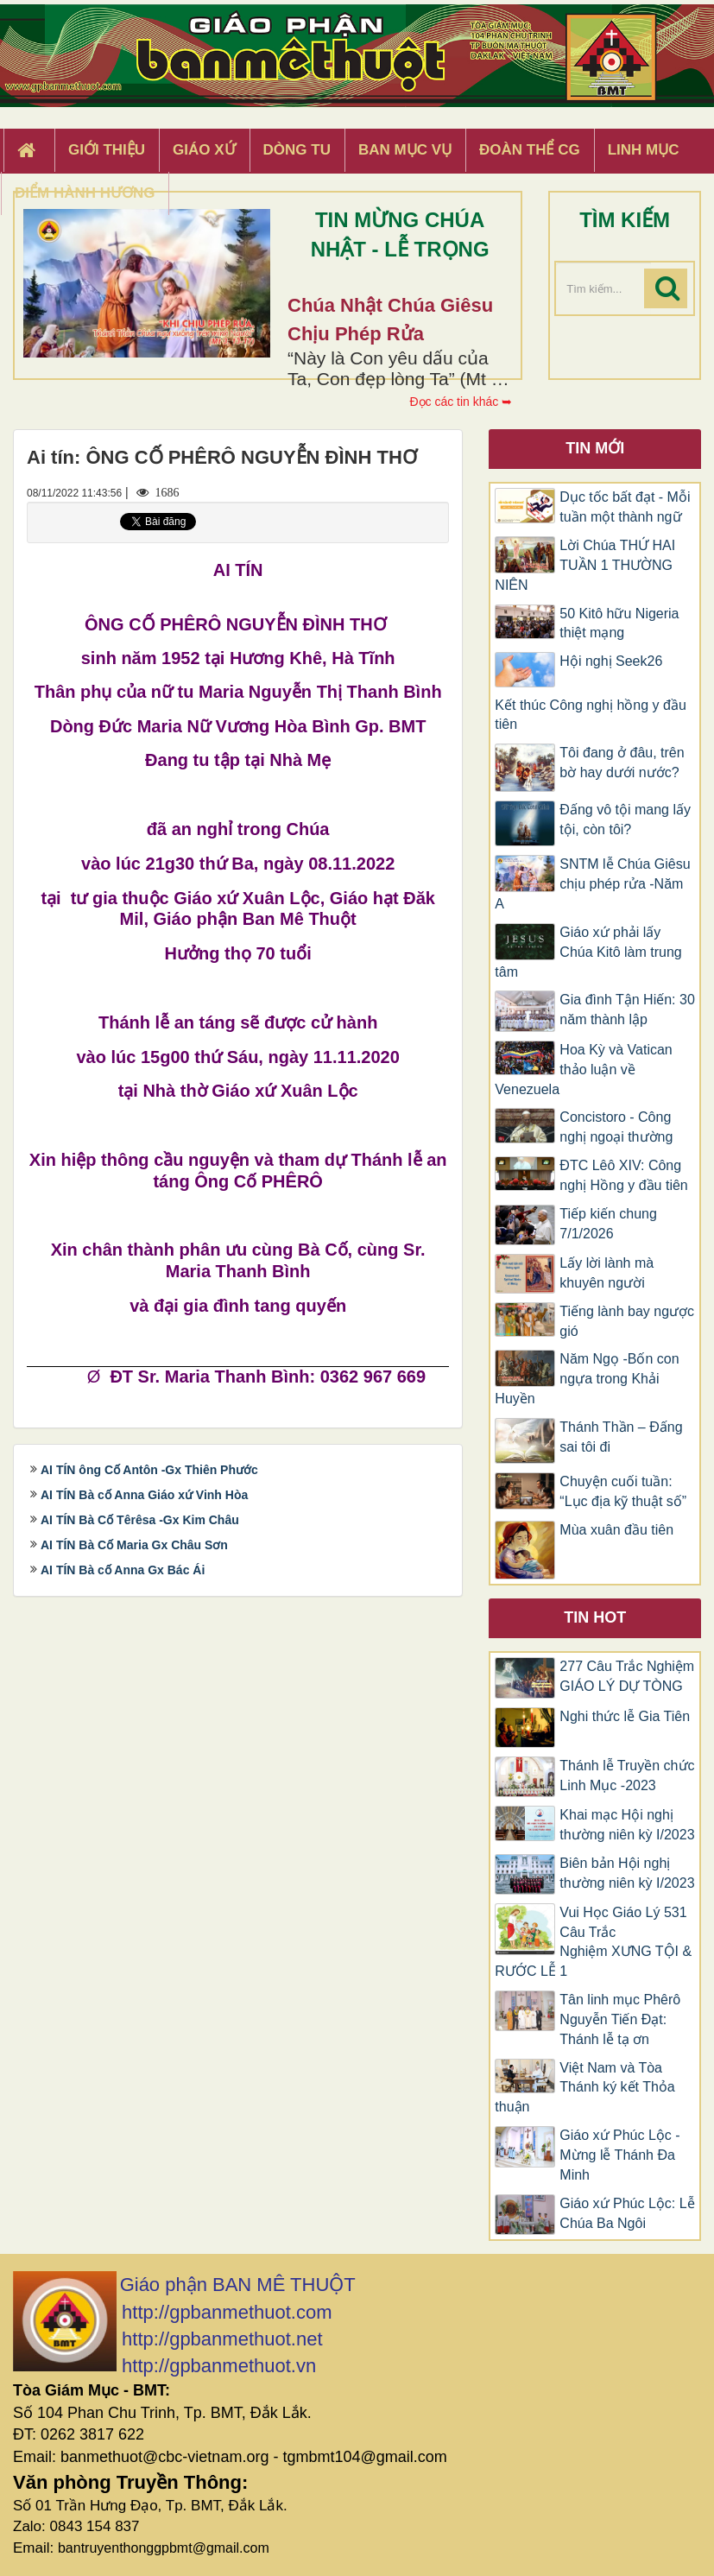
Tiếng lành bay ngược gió (626, 1321)
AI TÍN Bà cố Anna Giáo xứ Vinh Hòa (144, 1495)
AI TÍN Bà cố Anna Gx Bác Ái (123, 1570)
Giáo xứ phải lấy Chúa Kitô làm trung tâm (588, 952)
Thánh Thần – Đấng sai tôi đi (620, 1437)
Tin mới (595, 448)
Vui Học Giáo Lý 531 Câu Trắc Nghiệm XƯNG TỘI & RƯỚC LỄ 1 (593, 1942)
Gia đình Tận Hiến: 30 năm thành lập (626, 1009)
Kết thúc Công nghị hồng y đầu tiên (590, 715)
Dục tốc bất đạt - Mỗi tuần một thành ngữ (624, 507)
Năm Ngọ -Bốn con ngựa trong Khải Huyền (587, 1378)
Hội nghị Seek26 (610, 661)
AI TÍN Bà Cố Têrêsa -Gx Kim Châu (140, 1520)
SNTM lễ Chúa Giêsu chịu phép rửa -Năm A (592, 884)
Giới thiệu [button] (106, 150)
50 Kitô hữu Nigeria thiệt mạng (619, 623)
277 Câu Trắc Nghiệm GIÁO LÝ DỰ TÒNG (626, 1676)
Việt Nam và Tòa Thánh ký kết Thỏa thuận (584, 2087)
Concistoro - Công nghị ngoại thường (616, 1127)
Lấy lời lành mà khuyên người (606, 1273)
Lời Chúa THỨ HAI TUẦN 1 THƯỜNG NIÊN (585, 565)
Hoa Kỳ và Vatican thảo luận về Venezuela (583, 1069)
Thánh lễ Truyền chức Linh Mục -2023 (626, 1775)
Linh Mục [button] (643, 150)
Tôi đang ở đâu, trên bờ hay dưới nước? (621, 762)
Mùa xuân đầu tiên (616, 1529)
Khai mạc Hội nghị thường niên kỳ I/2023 (626, 1824)
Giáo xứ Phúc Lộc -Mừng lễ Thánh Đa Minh (619, 2155)
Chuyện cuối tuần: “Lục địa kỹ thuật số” (622, 1491)
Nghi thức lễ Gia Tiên (624, 1716)
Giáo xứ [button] (204, 150)
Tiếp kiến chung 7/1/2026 (608, 1223)
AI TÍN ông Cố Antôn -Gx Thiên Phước (149, 1470)
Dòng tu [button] (297, 150)
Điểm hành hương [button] (85, 193)
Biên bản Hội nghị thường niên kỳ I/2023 (626, 1873)
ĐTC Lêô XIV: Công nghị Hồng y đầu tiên (623, 1175)
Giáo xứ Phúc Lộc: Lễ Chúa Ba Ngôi (626, 2213)
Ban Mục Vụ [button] (405, 150)
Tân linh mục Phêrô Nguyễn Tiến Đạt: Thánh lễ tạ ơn (619, 2019)
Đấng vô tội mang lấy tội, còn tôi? (625, 819)
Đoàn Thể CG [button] (529, 150)
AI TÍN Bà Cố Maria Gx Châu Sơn (134, 1545)
